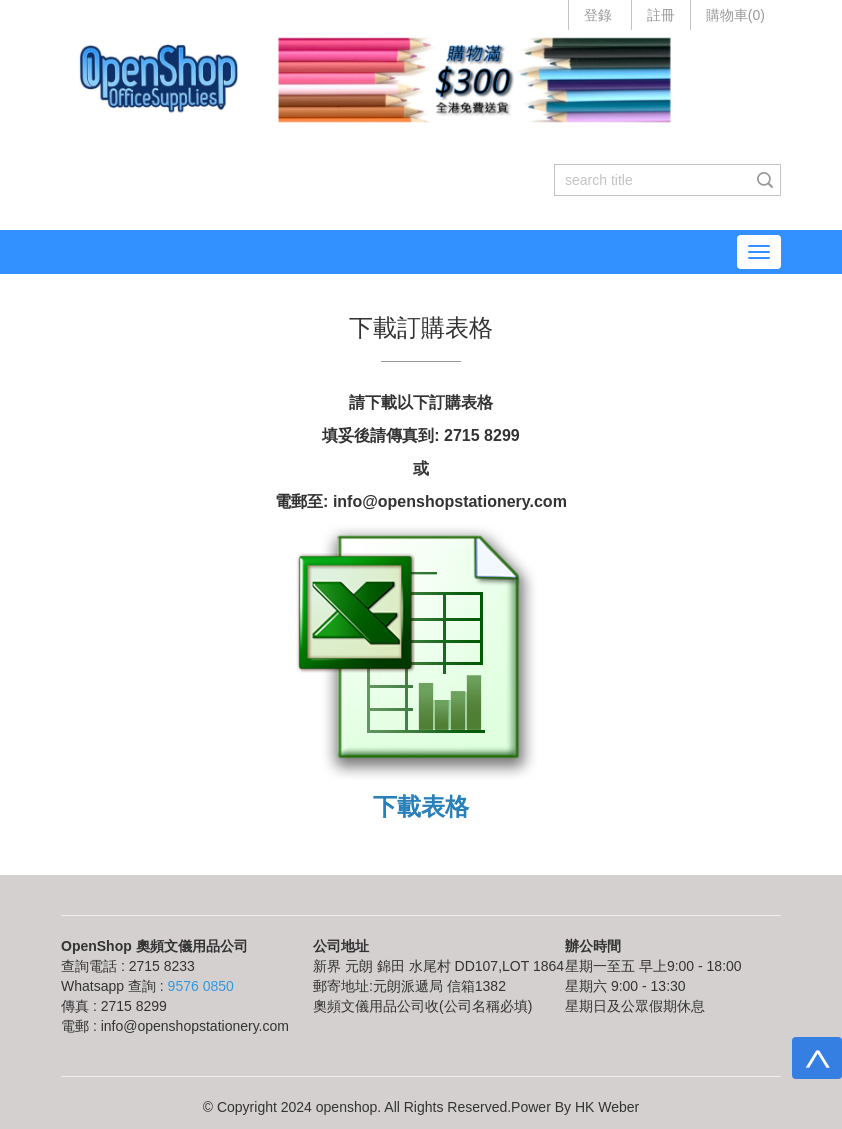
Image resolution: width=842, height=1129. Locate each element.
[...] (652, 180)
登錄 (598, 15)
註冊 (661, 15)
